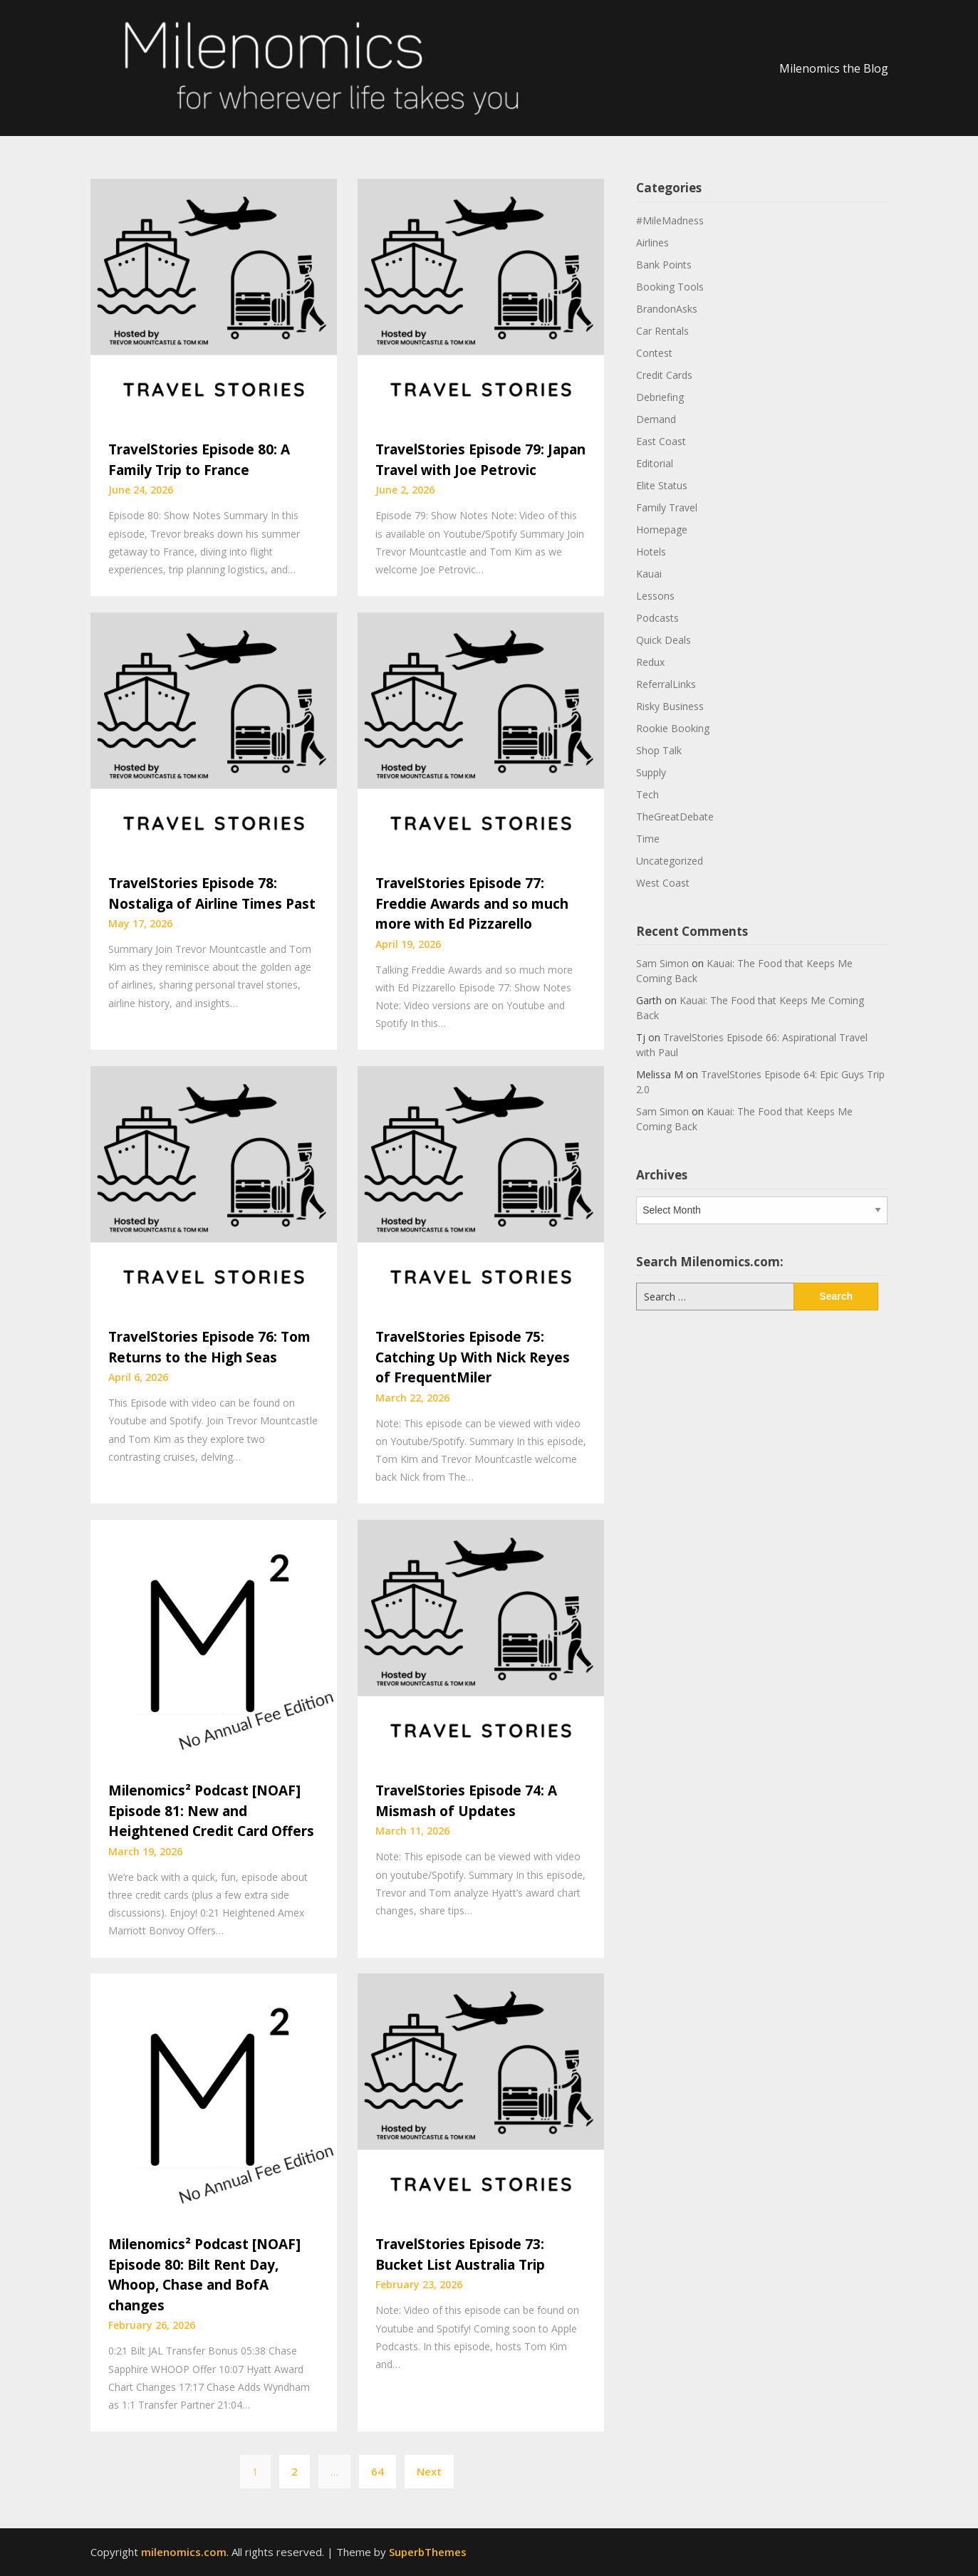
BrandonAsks (666, 309)
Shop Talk (659, 750)
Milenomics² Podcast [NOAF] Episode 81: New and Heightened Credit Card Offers (211, 1810)
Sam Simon (662, 963)
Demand (656, 419)
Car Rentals (662, 331)
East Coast (661, 441)
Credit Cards (664, 375)
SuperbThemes (428, 2552)
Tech (647, 794)
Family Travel (666, 507)
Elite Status (661, 485)
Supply (651, 772)
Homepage (661, 529)
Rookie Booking (672, 728)
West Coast (663, 883)
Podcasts (657, 618)
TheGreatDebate (675, 816)
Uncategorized (669, 860)
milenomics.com (184, 2552)
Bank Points (664, 264)
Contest (654, 353)
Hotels (651, 551)
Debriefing (660, 397)
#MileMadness (670, 220)
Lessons (655, 596)
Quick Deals (663, 640)
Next (429, 2471)
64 (377, 2471)
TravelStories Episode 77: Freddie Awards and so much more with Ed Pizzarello (471, 903)
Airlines (652, 242)
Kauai (649, 573)
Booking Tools (670, 286)
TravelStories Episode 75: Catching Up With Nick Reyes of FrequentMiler (472, 1357)
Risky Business (670, 706)
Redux (650, 662)
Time (648, 838)
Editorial (654, 463)
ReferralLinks (666, 684)
